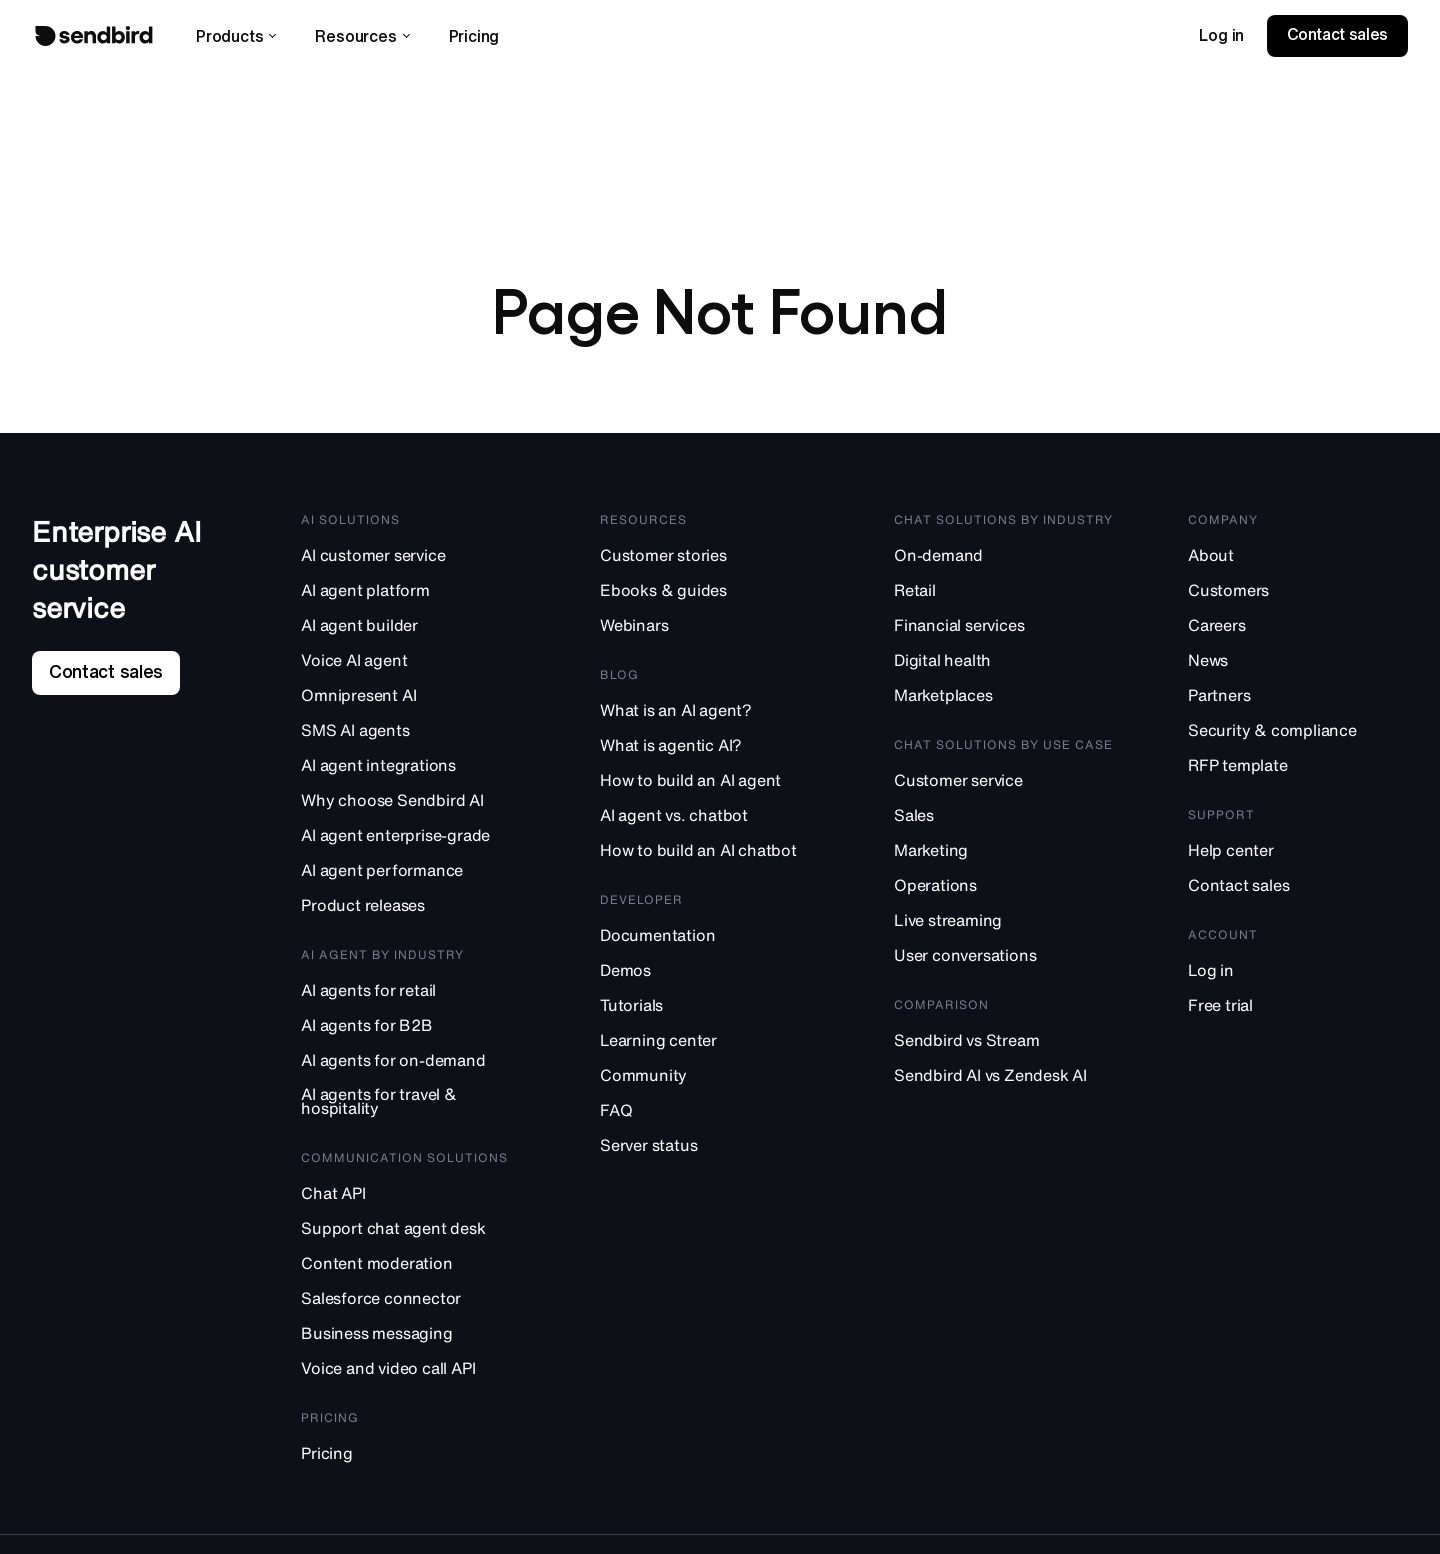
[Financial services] (1004, 630)
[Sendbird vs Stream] (1004, 1045)
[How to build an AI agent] (710, 785)
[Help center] (1298, 855)
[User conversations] (1004, 960)
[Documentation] (710, 940)
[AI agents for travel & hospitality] (413, 1107)
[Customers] (1298, 595)
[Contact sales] (1298, 890)
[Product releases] (413, 910)
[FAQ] (710, 1115)
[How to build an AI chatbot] (710, 855)
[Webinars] (710, 630)
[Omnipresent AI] (413, 700)
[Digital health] (1004, 665)
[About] (1298, 560)
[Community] (710, 1080)
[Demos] (710, 975)
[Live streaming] (1004, 925)
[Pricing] (413, 1458)
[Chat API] (413, 1198)
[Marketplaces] (1004, 700)
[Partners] (1298, 700)
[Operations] (1004, 890)
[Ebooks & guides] (710, 595)
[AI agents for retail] (413, 995)
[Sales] (1004, 820)
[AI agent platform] (413, 595)
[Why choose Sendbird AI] (413, 805)
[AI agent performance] (413, 875)
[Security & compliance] (1298, 735)
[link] (1221, 36)
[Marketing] (1004, 855)
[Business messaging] (413, 1338)
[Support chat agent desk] (413, 1233)
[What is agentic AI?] (710, 750)
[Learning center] (710, 1045)
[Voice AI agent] (413, 665)
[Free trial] (1298, 1010)
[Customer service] (1004, 785)
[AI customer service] (413, 560)
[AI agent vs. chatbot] (710, 820)
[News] (1298, 665)
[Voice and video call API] (413, 1373)
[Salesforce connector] (413, 1303)
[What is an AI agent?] (710, 715)
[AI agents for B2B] (413, 1030)
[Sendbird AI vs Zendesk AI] (1004, 1080)
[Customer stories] (710, 560)
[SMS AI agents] (413, 735)
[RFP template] (1298, 770)
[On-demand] (1004, 560)
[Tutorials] (710, 1010)
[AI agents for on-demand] (413, 1065)
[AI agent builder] (413, 630)
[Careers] (1298, 630)
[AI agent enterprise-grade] (413, 840)
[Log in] (1298, 975)
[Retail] (1004, 595)
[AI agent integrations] (413, 770)
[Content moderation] (413, 1268)
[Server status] (710, 1150)
